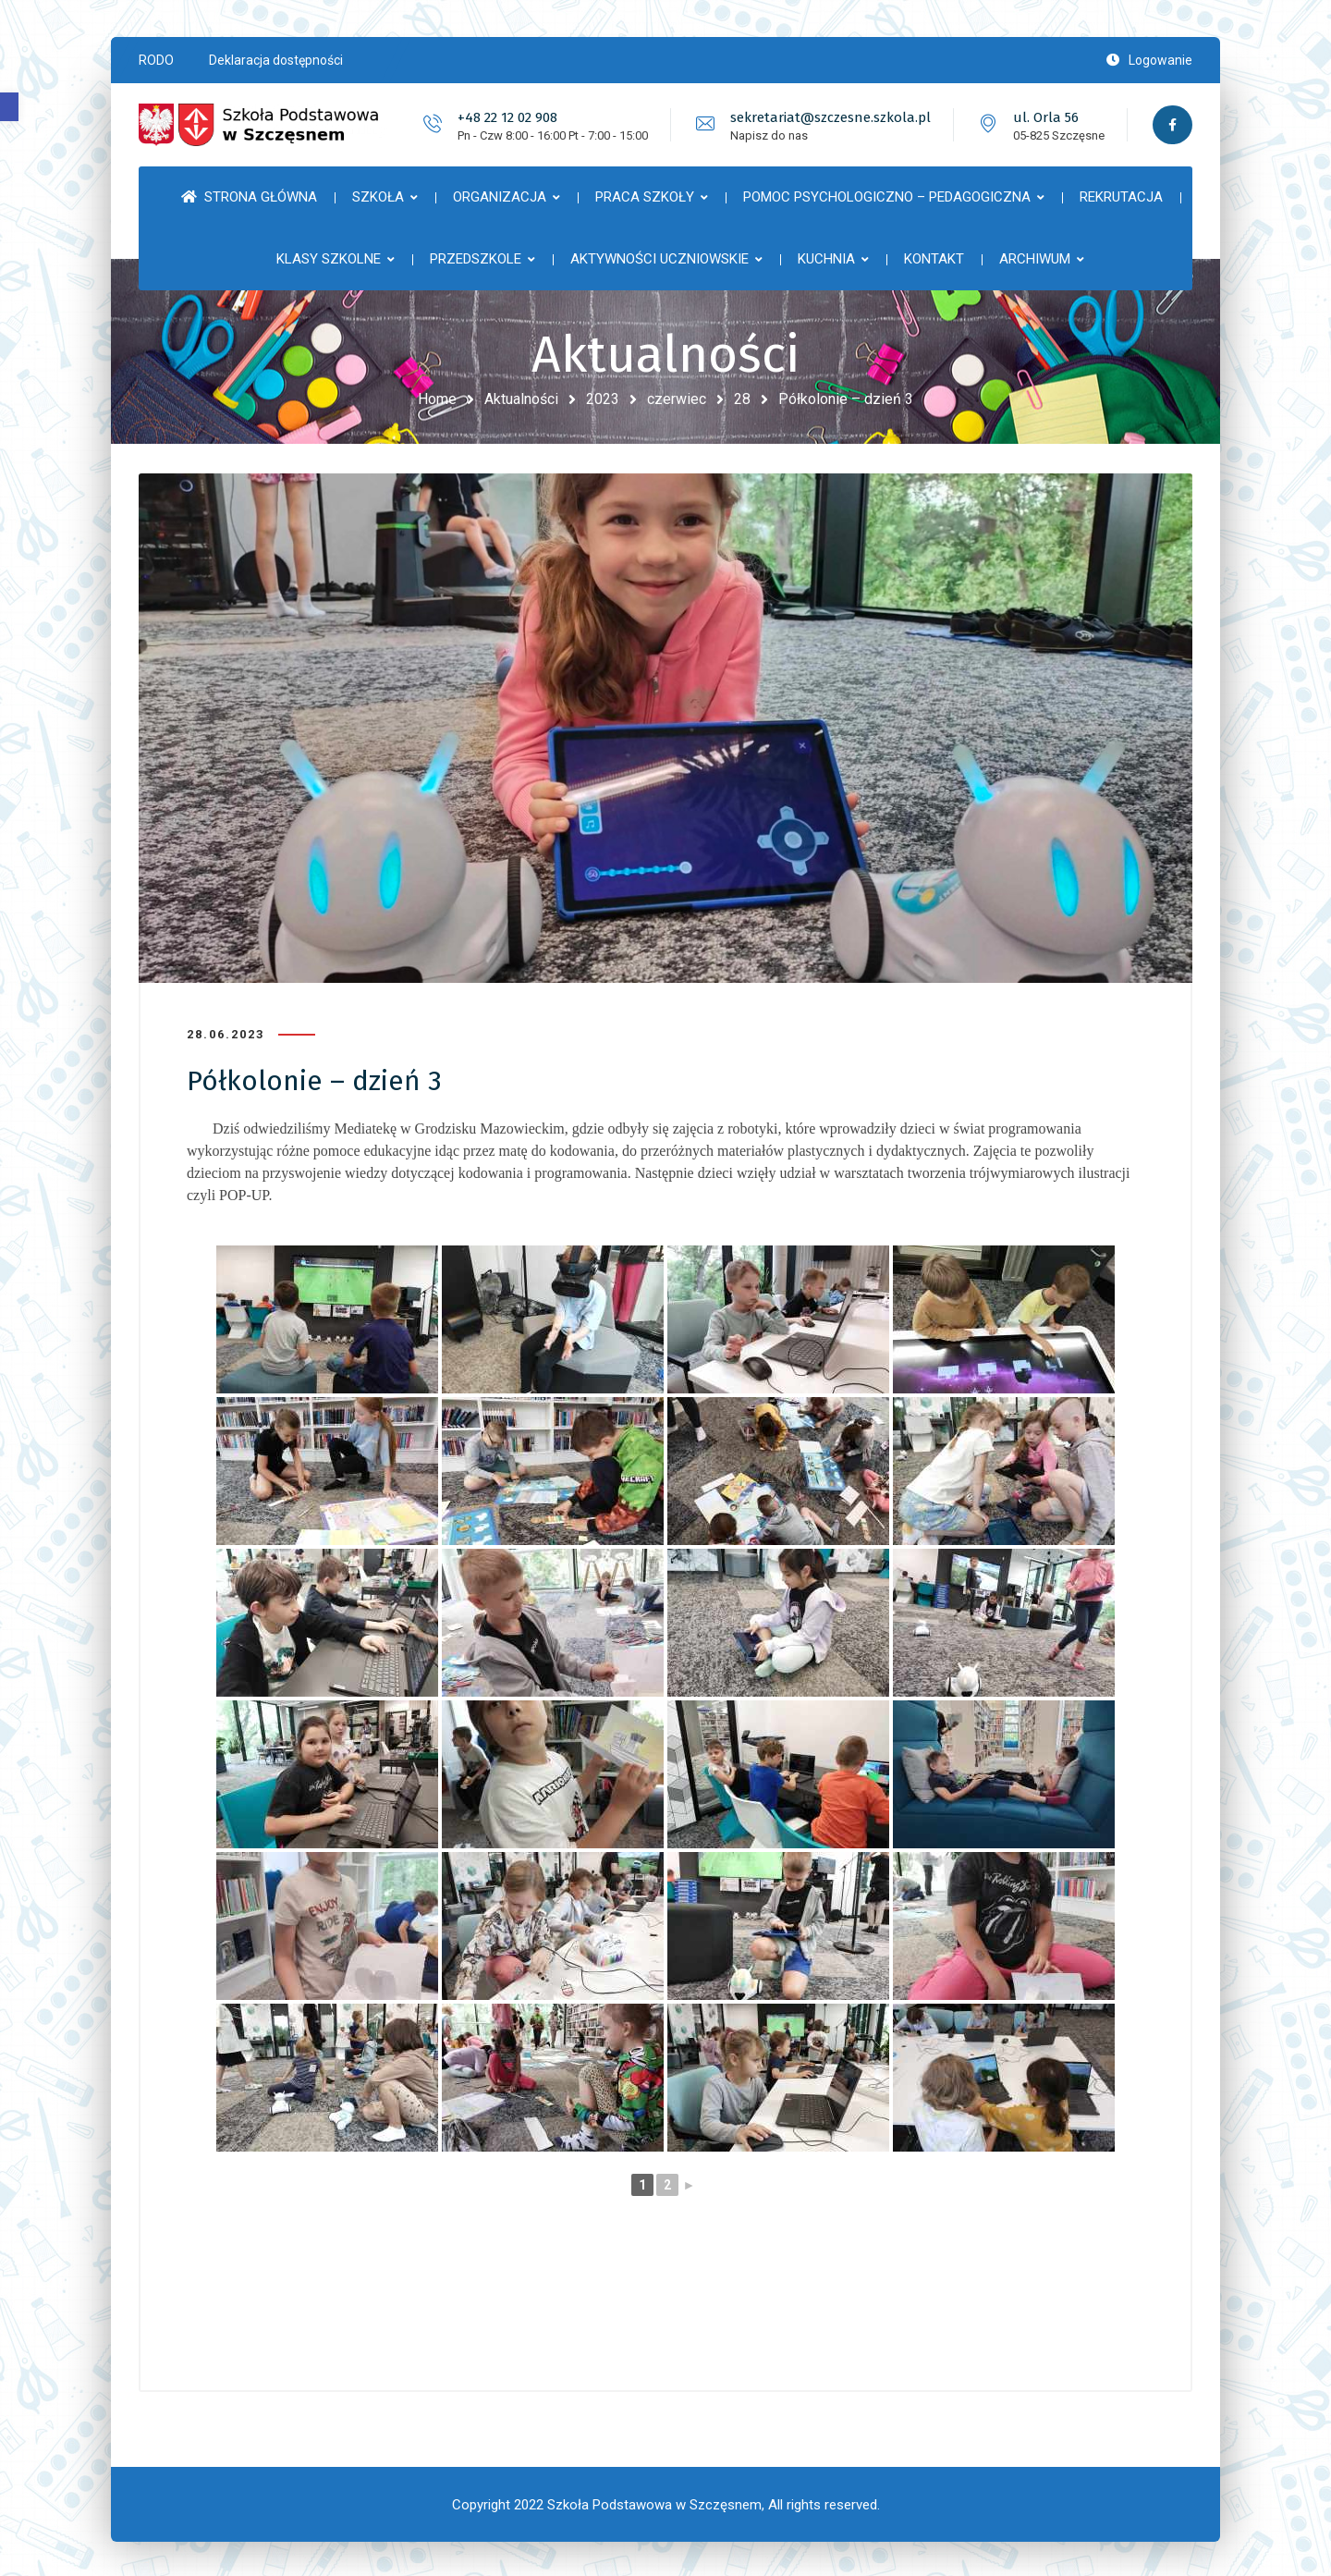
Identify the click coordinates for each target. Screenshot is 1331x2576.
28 (742, 399)
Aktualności (521, 399)
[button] (9, 106)
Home (437, 399)
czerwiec (676, 399)
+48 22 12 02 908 (506, 117)
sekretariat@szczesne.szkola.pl (828, 117)
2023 (602, 399)
